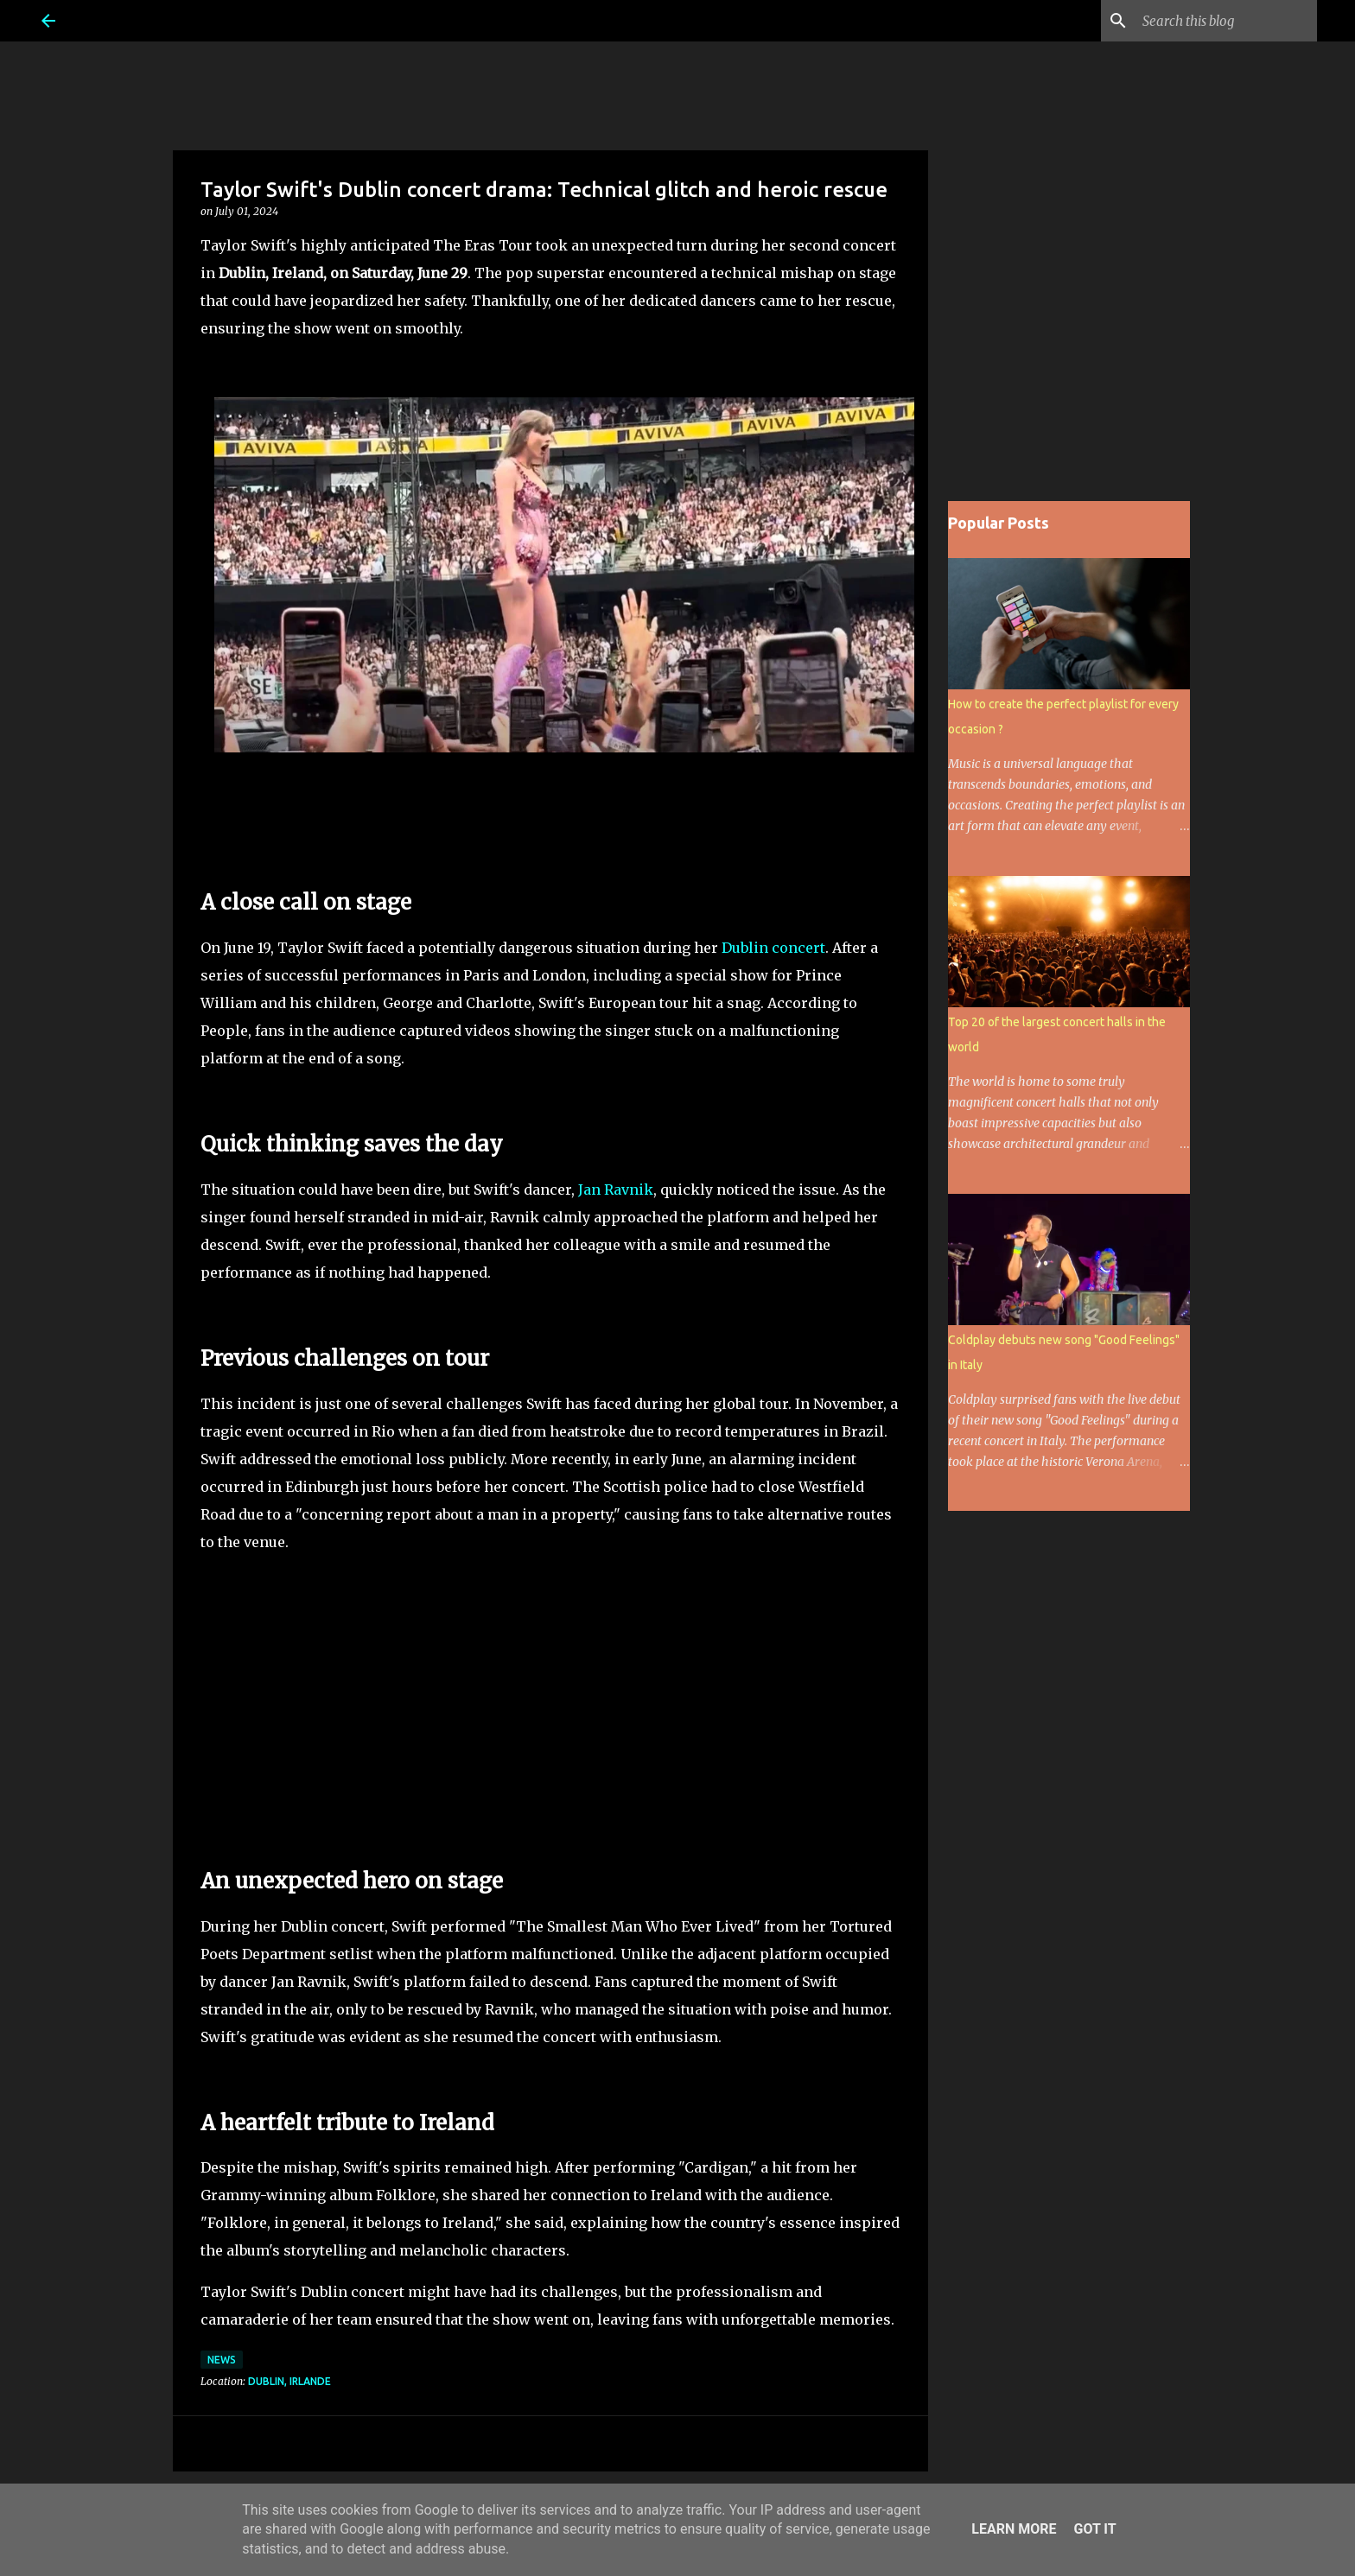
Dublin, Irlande (289, 2381)
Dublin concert (773, 947)
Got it (1094, 2529)
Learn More (1013, 2529)
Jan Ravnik (615, 1189)
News (221, 2359)
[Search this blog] (1226, 20)
